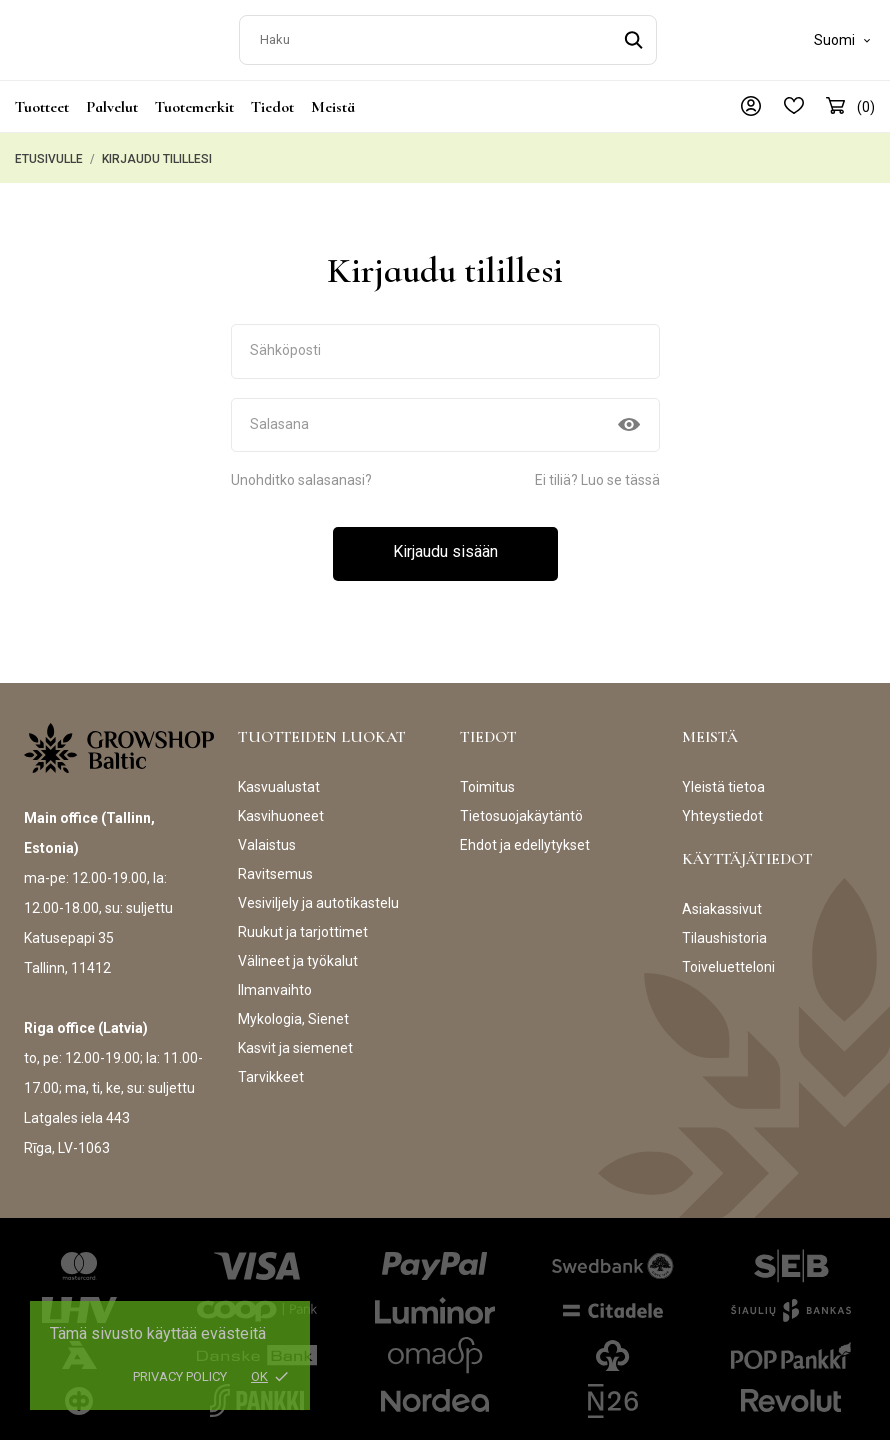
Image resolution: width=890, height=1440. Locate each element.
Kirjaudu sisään (445, 543)
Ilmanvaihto (275, 982)
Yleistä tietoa (723, 779)
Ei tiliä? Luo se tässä (597, 472)
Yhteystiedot (722, 808)
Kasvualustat (279, 779)
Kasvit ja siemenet (295, 1040)
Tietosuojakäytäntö (521, 808)
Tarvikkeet (271, 1069)
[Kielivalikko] (844, 36)
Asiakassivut (722, 901)
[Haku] (448, 36)
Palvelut (112, 99)
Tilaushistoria (724, 930)
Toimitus (487, 779)
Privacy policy (180, 1376)
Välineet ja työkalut (298, 953)
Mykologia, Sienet (293, 1011)
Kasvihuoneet (281, 808)
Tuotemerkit (194, 99)
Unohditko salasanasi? (301, 472)
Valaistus (267, 837)
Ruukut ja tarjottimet (303, 924)
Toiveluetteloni (728, 959)
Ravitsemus (275, 866)
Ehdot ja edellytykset (525, 837)
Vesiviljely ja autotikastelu (318, 895)
